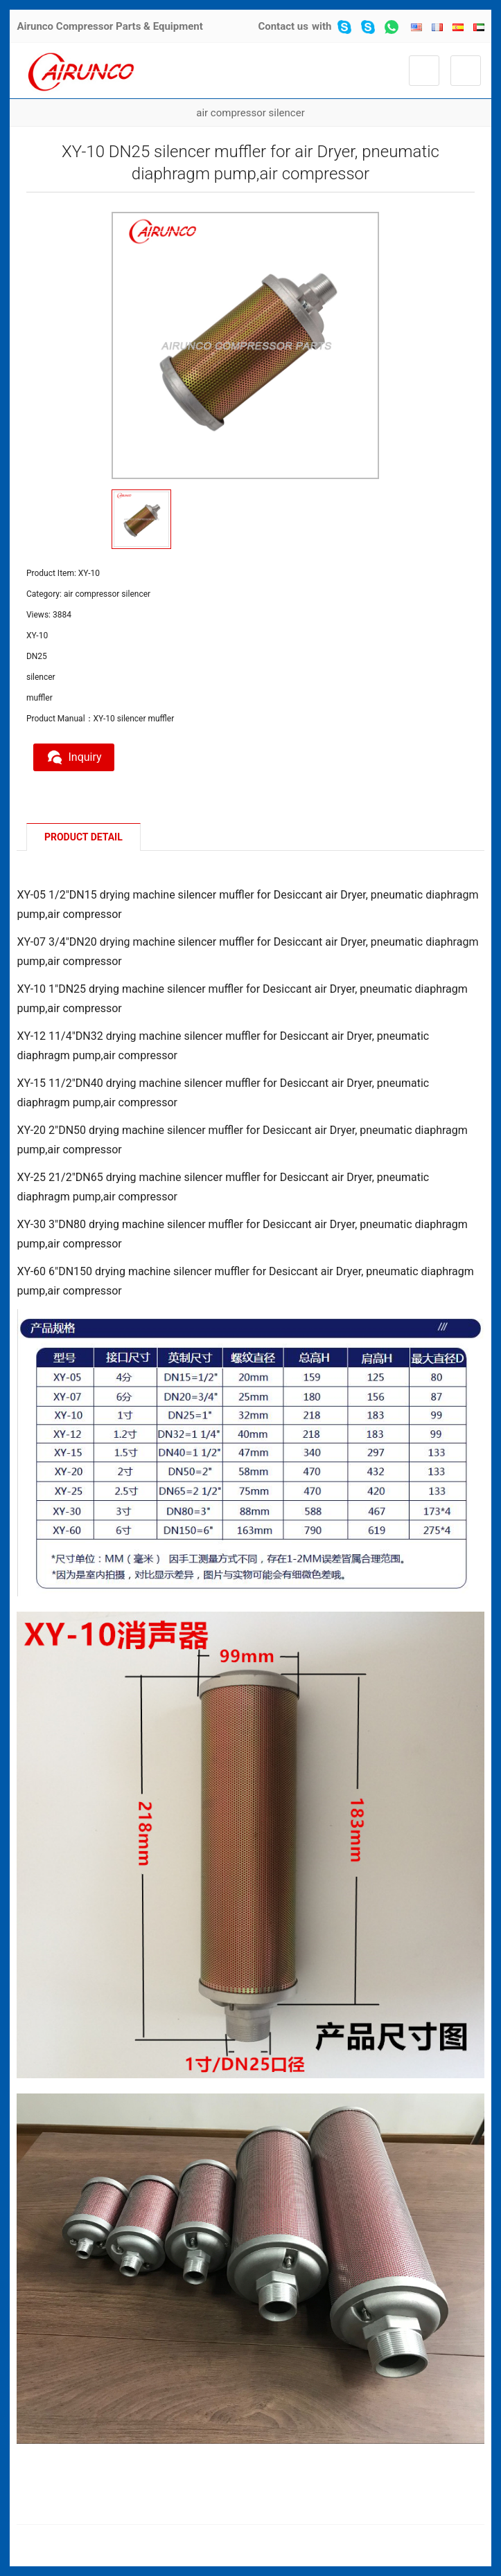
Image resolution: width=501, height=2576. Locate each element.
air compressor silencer (250, 113)
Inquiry (75, 756)
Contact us (283, 26)
